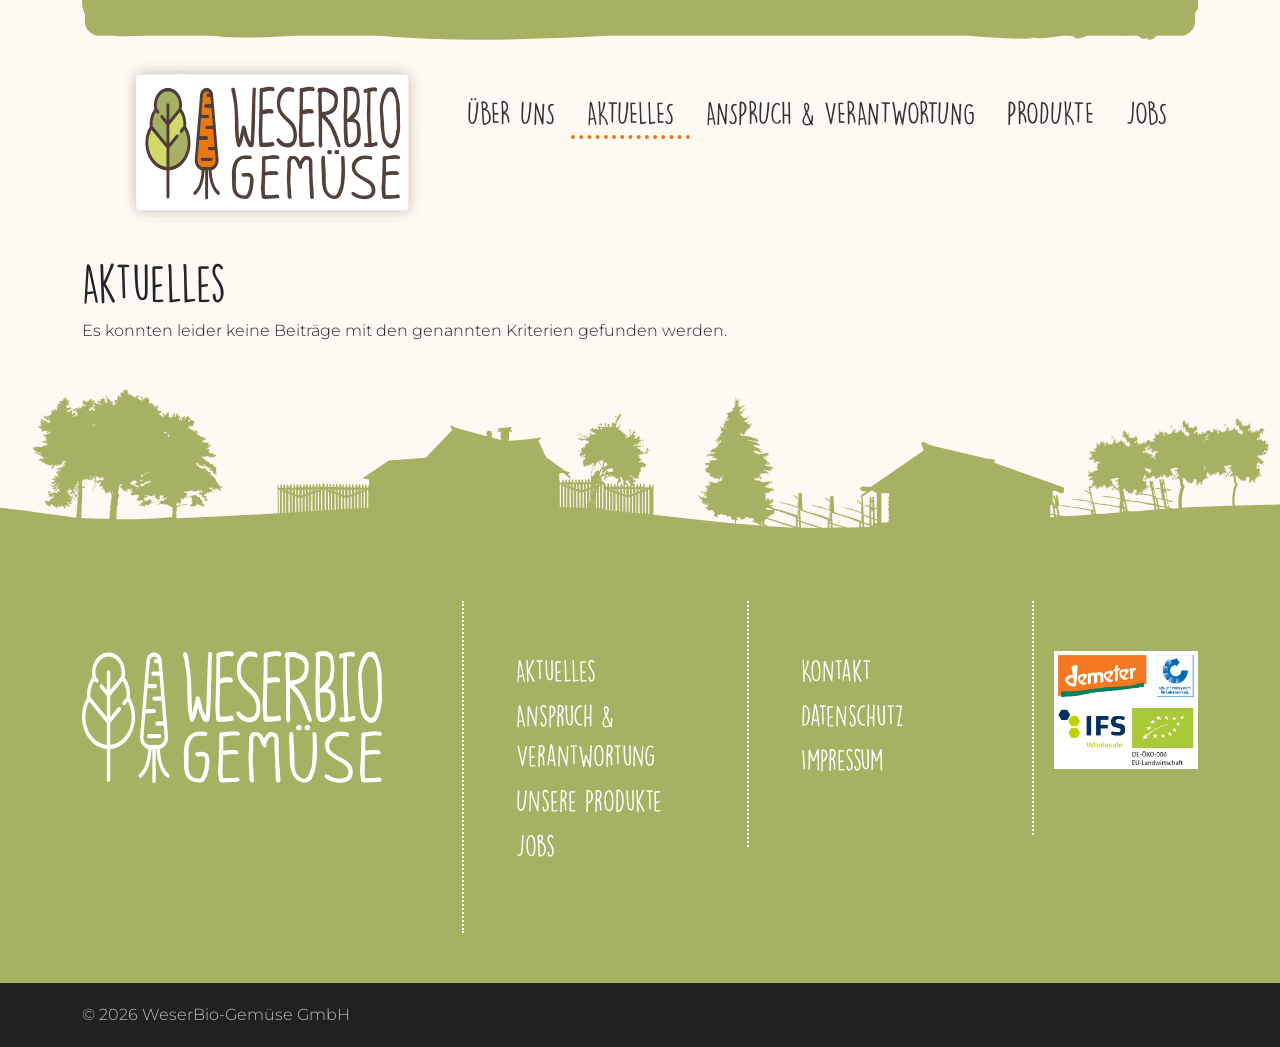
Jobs (1146, 113)
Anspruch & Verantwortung (840, 113)
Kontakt (836, 670)
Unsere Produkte (589, 800)
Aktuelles (630, 113)
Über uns (511, 113)
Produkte (1050, 113)
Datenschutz (852, 715)
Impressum (842, 759)
